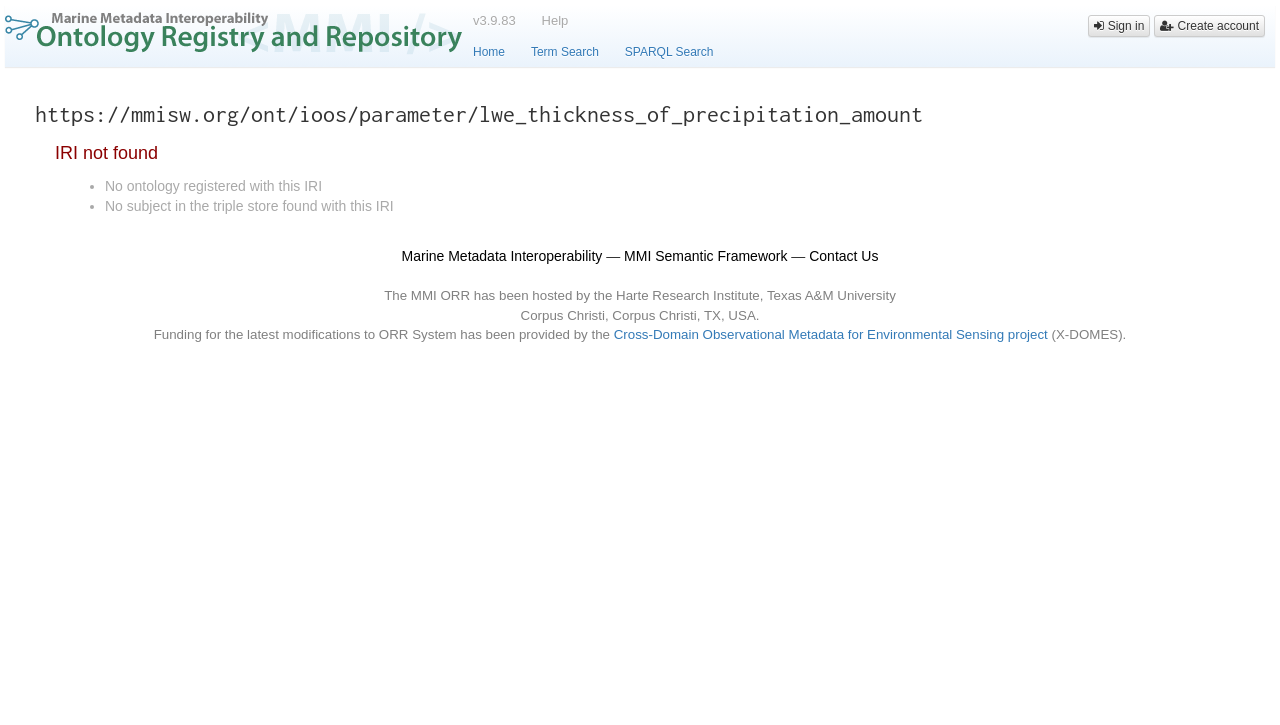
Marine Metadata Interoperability (502, 256)
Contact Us (843, 256)
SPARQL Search (669, 52)
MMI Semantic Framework (705, 256)
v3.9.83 (494, 20)
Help (555, 20)
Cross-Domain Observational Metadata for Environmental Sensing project (831, 334)
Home (489, 52)
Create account (1209, 26)
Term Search (565, 52)
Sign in (1119, 26)
